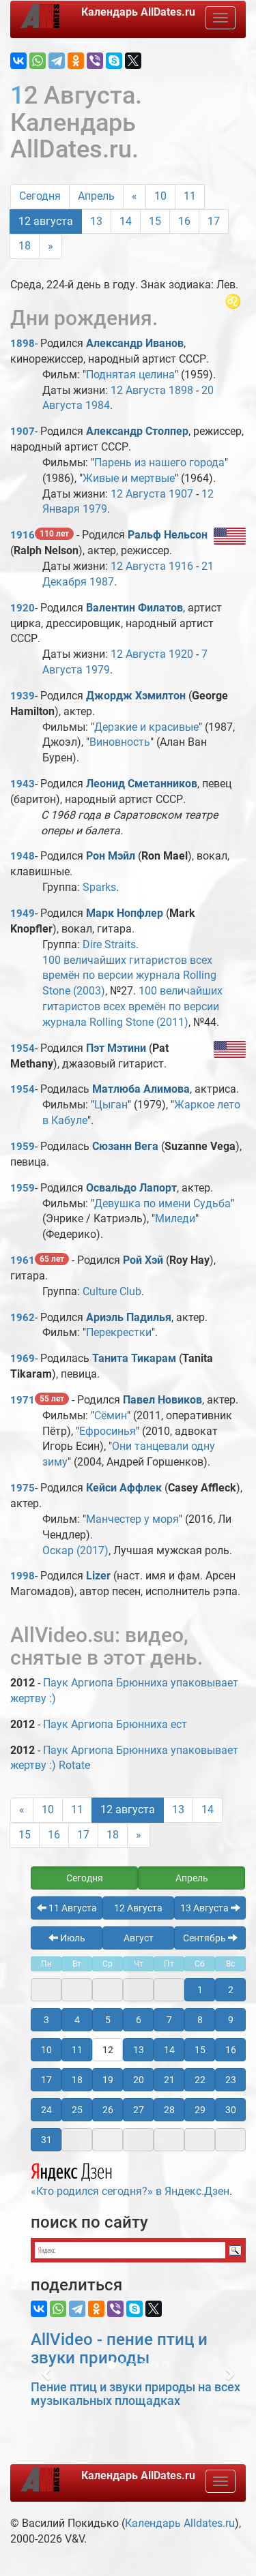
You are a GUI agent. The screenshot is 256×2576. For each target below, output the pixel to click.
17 (214, 221)
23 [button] (230, 2079)
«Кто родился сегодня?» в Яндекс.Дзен (130, 2178)
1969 (22, 1358)
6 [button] (138, 2019)
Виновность (119, 742)
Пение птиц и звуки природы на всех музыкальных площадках (135, 2394)
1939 (22, 696)
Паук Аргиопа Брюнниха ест (115, 1724)
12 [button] (107, 2049)
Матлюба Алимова (141, 1088)
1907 (22, 431)
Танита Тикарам (134, 1358)
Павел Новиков (162, 1399)
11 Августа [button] (67, 1908)
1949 (22, 913)
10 (160, 196)
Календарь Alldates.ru (180, 2523)
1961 (22, 1260)
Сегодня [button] (84, 1878)
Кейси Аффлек (124, 1487)
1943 (22, 784)
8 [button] (200, 2019)
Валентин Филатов (134, 607)
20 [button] (138, 2079)
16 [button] (230, 2049)
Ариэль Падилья (128, 1317)
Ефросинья (107, 1431)
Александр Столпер (137, 431)
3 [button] (46, 2019)
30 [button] (230, 2109)
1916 (22, 535)
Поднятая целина (130, 374)
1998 (22, 1576)
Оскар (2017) (75, 1550)
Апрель (96, 196)
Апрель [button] (191, 1878)
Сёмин (110, 1415)
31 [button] (46, 2139)
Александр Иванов (135, 343)
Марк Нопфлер (124, 913)
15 (155, 221)
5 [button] (108, 2019)
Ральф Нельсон (168, 534)
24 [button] (46, 2109)
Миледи (175, 1218)
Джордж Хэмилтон (136, 695)
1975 (22, 1488)
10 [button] (46, 2049)
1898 (22, 343)
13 (96, 221)
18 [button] (77, 2079)
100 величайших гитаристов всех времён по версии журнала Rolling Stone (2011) (132, 1006)
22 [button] (200, 2079)
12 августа (45, 221)
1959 (22, 1146)
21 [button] (169, 2079)
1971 (22, 1400)
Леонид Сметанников (141, 783)
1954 (22, 1048)
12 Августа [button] (138, 1908)
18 (24, 245)
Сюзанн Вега (125, 1146)
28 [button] (169, 2109)
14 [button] (169, 2049)
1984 (97, 405)
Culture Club (112, 1291)
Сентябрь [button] (210, 1938)
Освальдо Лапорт (131, 1187)
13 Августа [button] (210, 1908)
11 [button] (77, 2049)
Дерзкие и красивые (146, 727)
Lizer (98, 1575)
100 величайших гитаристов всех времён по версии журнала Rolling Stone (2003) (129, 976)
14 (125, 221)
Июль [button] (66, 1938)
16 (184, 221)
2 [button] (230, 1989)
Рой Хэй (143, 1260)
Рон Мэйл (110, 855)
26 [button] (107, 2109)
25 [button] (77, 2109)
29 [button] (200, 2109)
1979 (95, 508)
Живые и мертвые (129, 478)
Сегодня (40, 196)
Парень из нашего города (159, 462)
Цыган (111, 1104)
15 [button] (200, 2049)
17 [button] (46, 2079)
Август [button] (139, 1938)
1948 (22, 856)
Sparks (99, 887)
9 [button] (230, 2019)
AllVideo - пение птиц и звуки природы (119, 2348)
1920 (22, 608)
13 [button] (138, 2049)
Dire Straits (109, 944)
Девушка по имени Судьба (162, 1203)
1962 (22, 1318)
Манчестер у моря (132, 1519)
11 (190, 196)
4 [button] (77, 2019)
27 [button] (138, 2109)
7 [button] (169, 2019)
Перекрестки (119, 1332)
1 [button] (200, 1989)
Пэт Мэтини (116, 1048)
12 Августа (138, 390)
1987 (101, 581)
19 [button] (107, 2079)
